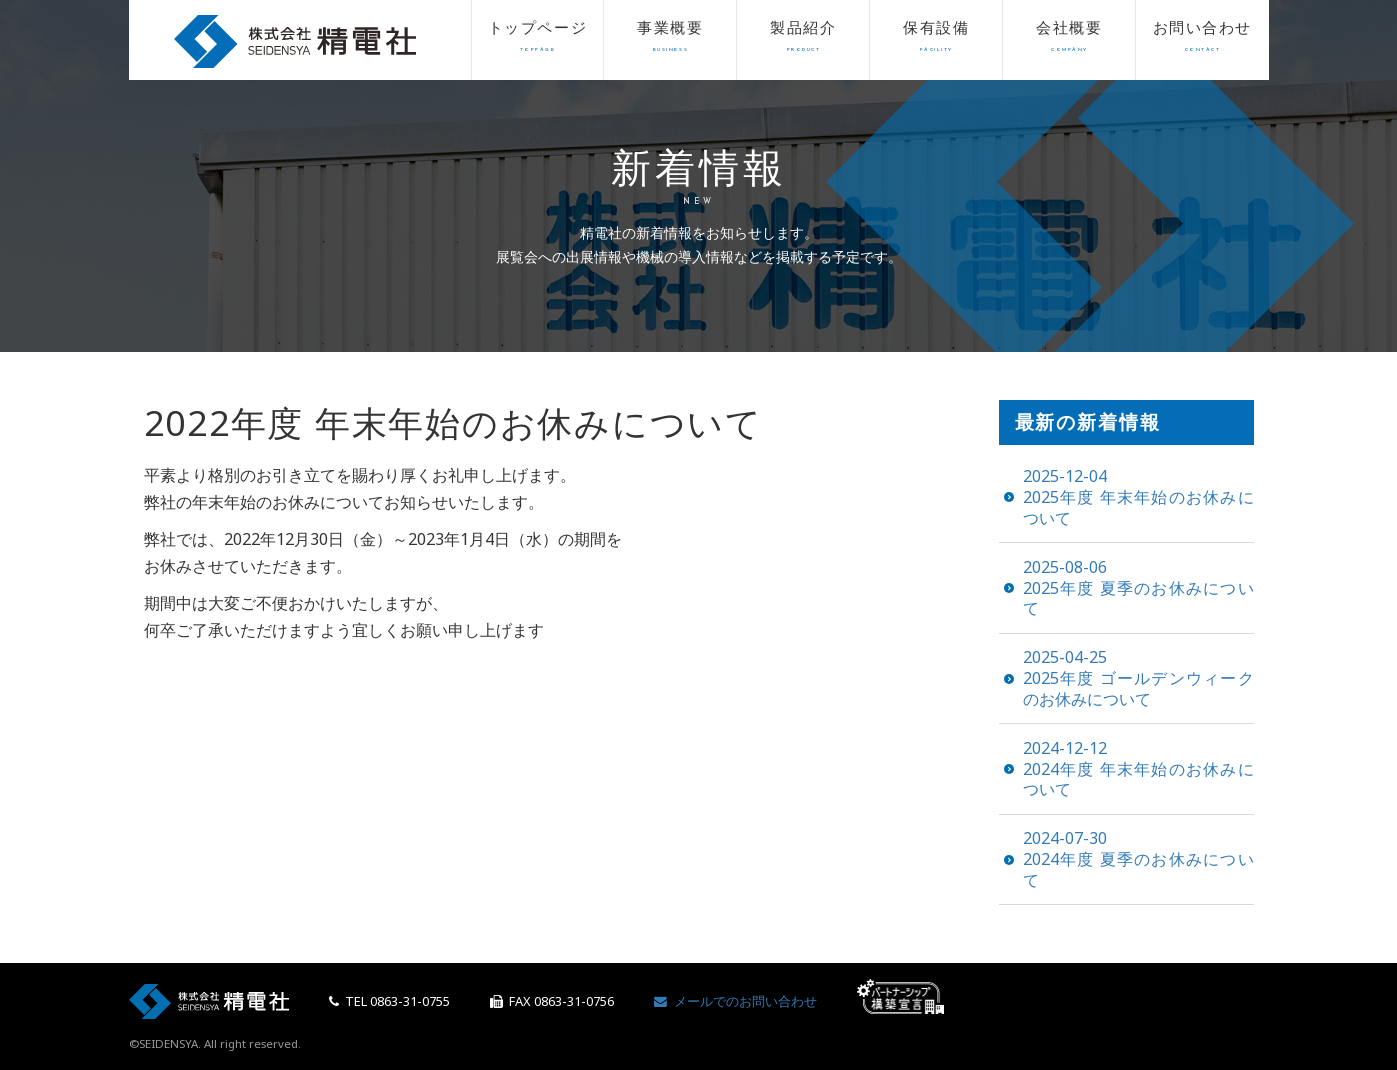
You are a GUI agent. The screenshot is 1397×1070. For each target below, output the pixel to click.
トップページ (538, 41)
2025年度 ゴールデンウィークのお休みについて (1138, 678)
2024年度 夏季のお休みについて (1138, 859)
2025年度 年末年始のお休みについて (1138, 497)
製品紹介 (803, 41)
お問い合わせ (1202, 41)
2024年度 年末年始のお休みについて (1138, 769)
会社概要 (1069, 41)
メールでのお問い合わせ (735, 1001)
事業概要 (670, 41)
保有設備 (936, 41)
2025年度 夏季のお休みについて (1138, 588)
